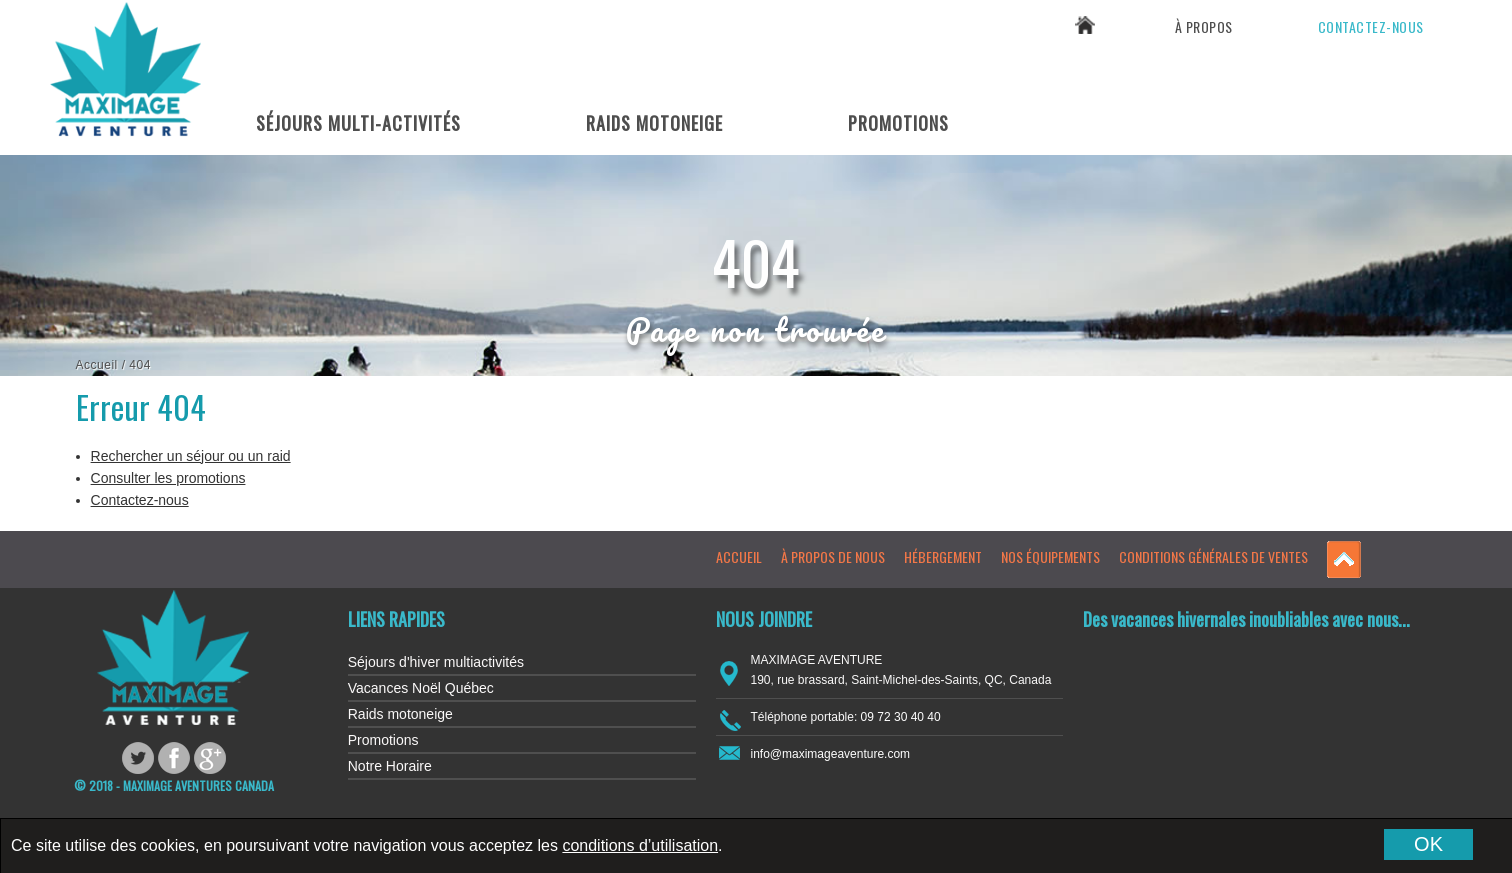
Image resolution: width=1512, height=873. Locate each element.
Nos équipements (1050, 556)
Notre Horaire (390, 766)
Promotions (898, 123)
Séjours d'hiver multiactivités (436, 662)
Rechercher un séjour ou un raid (191, 456)
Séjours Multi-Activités (358, 123)
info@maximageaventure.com (831, 754)
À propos (1204, 26)
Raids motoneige (400, 714)
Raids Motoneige (654, 123)
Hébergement (943, 556)
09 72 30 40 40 (1373, 75)
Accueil (97, 365)
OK (1428, 844)
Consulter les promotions (168, 478)
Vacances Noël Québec (421, 688)
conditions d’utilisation (640, 845)
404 (140, 365)
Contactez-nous (1371, 26)
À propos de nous (833, 556)
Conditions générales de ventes (1213, 556)
